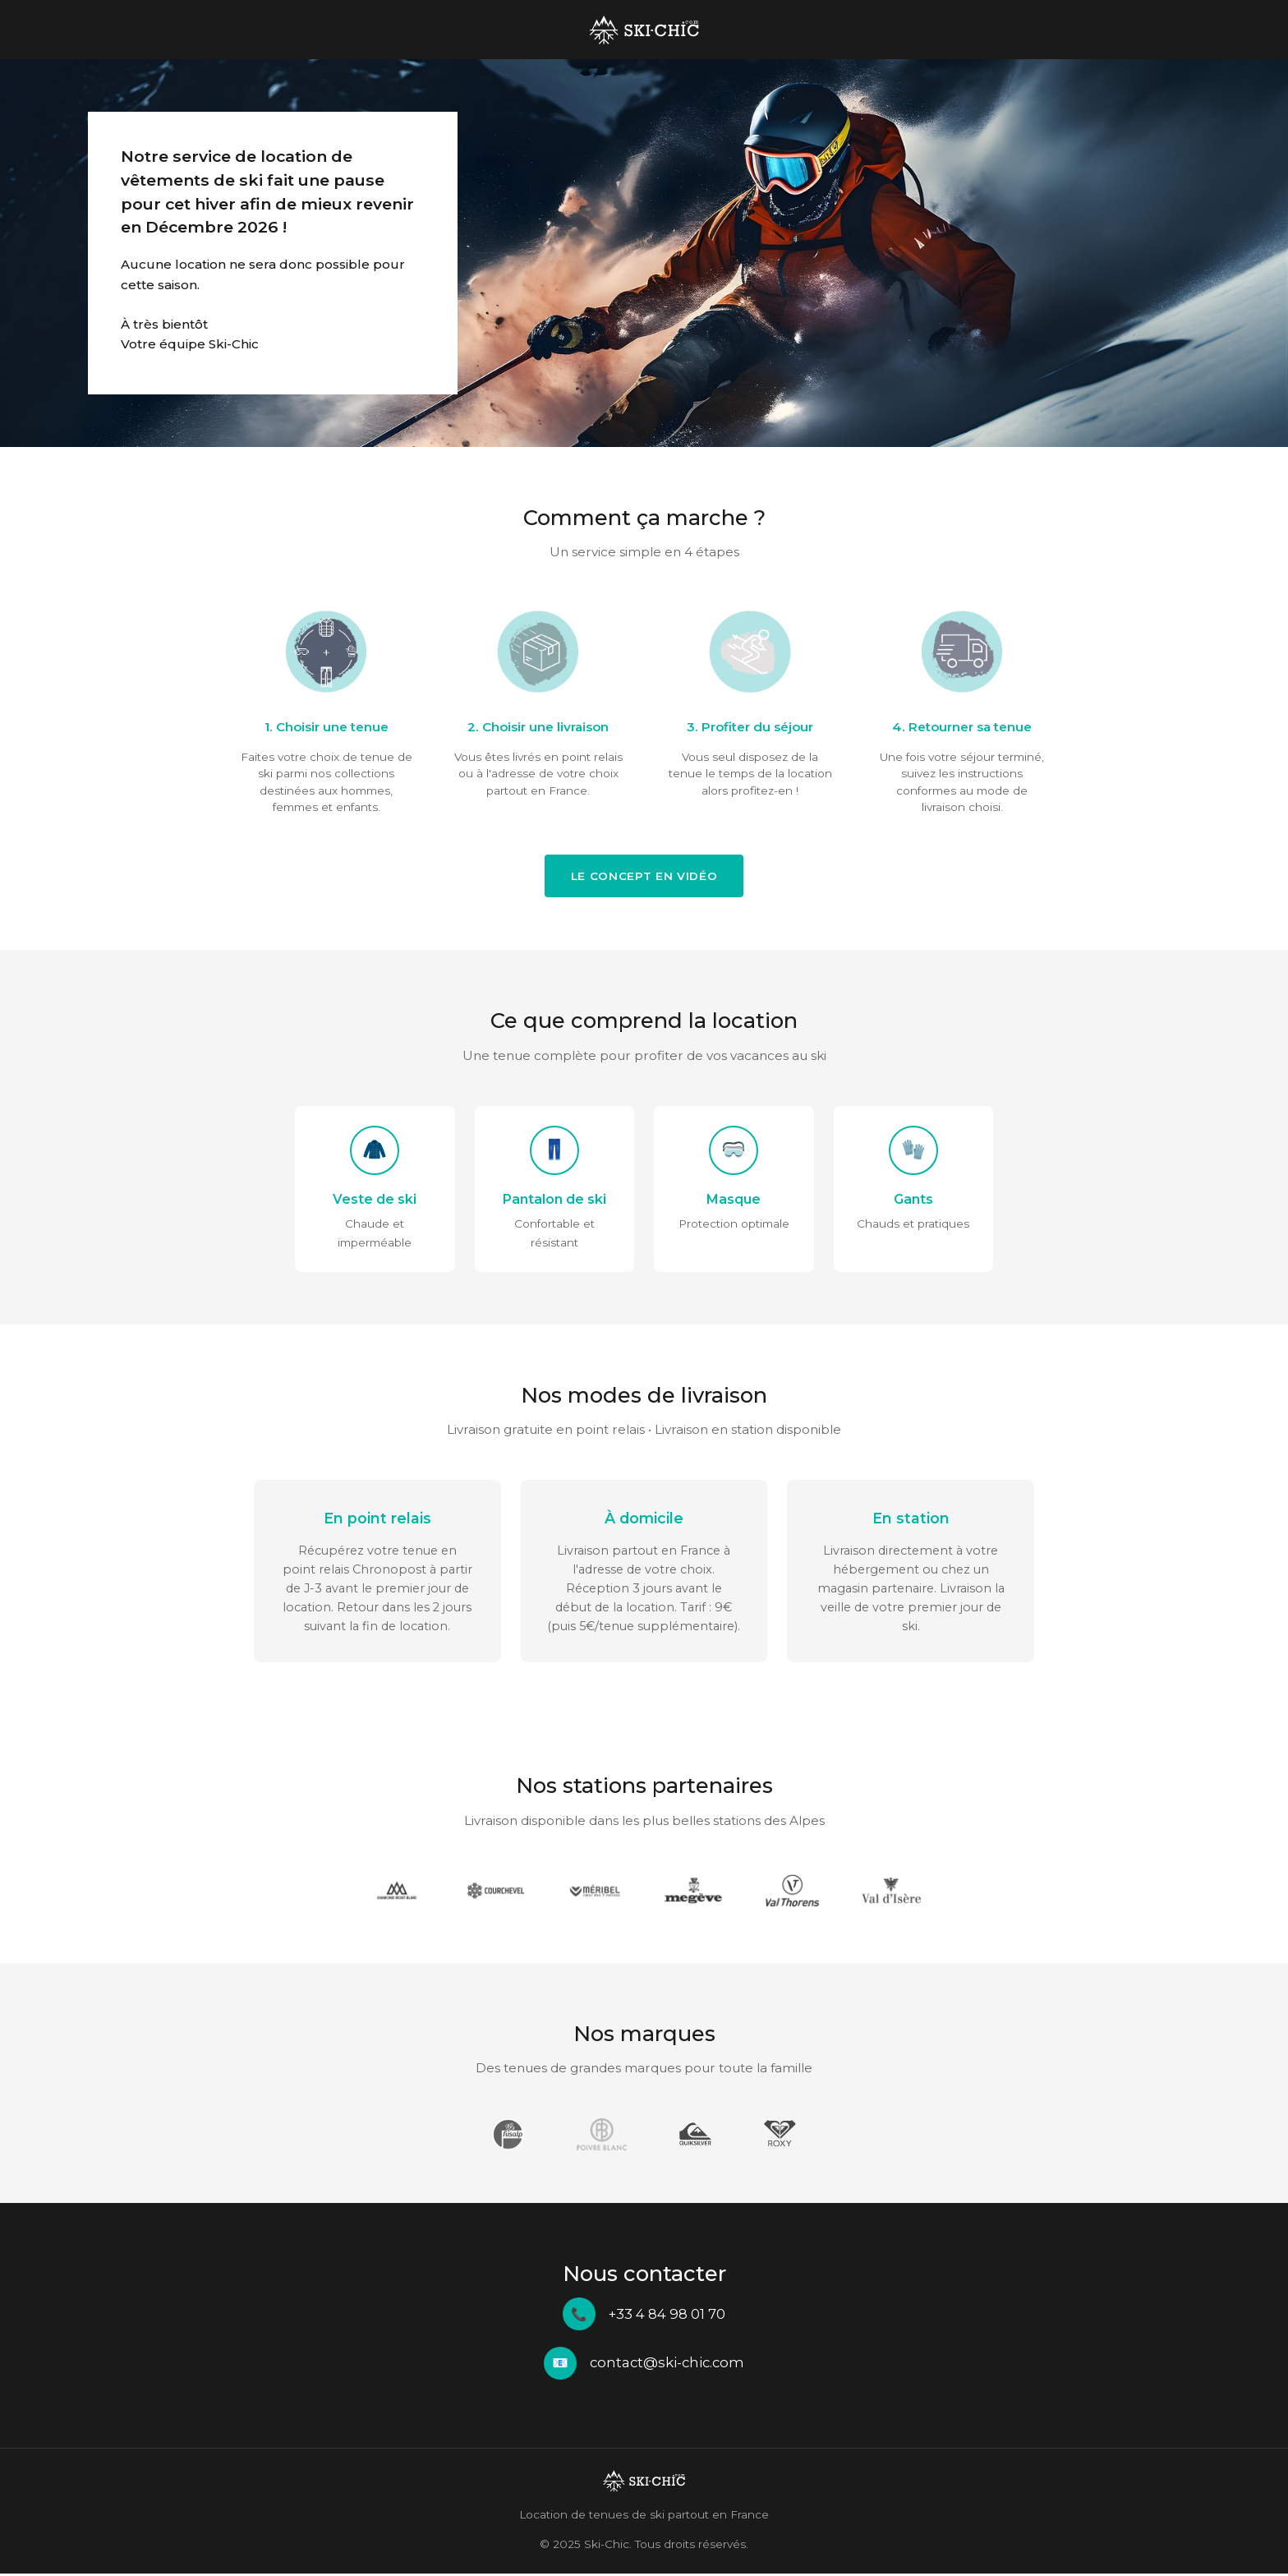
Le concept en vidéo (644, 875)
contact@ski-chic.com (667, 2365)
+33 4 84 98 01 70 (667, 2316)
